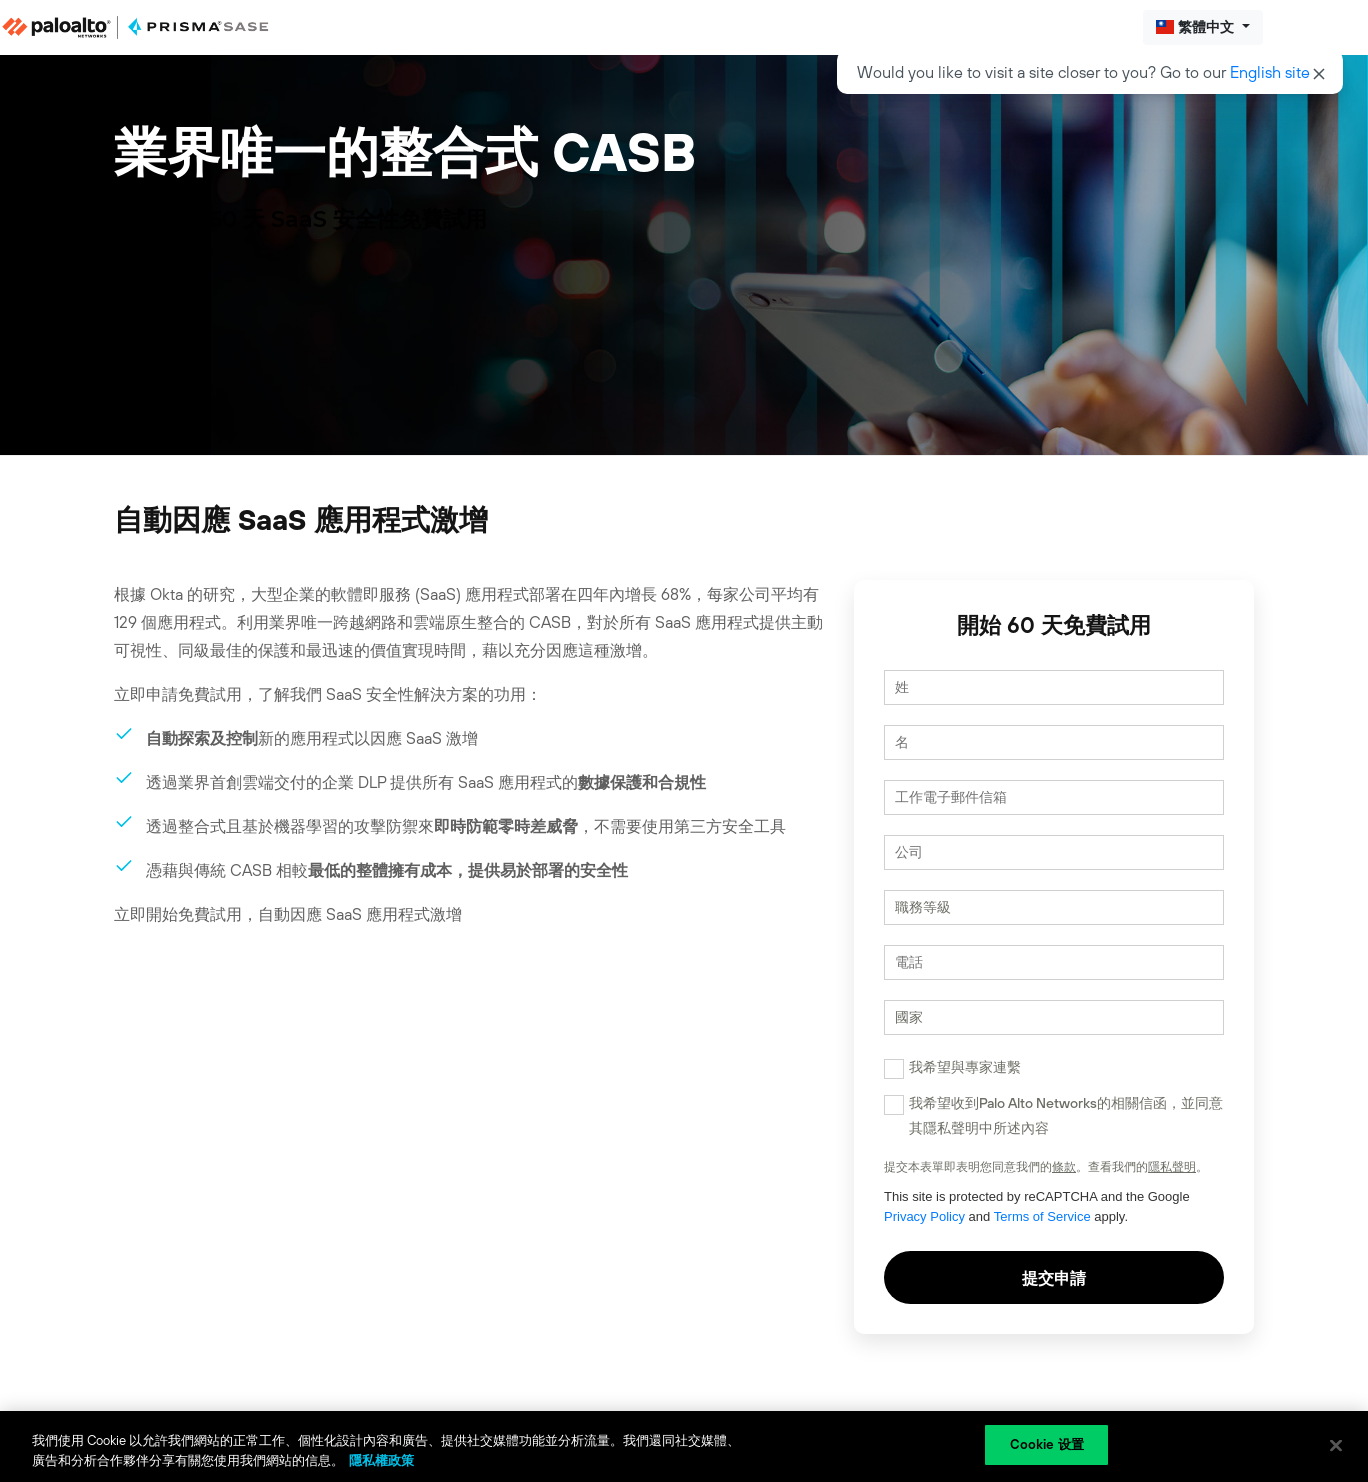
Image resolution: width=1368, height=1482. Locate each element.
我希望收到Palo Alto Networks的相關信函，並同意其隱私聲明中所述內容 (1066, 1115)
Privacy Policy (924, 1216)
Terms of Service (1042, 1216)
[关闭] (1336, 1445)
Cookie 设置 (1047, 1444)
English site (1270, 72)
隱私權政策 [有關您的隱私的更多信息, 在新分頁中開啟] (381, 1460)
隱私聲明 (1172, 1166)
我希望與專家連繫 (965, 1067)
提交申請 (1054, 1278)
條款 (1064, 1166)
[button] (1203, 27)
